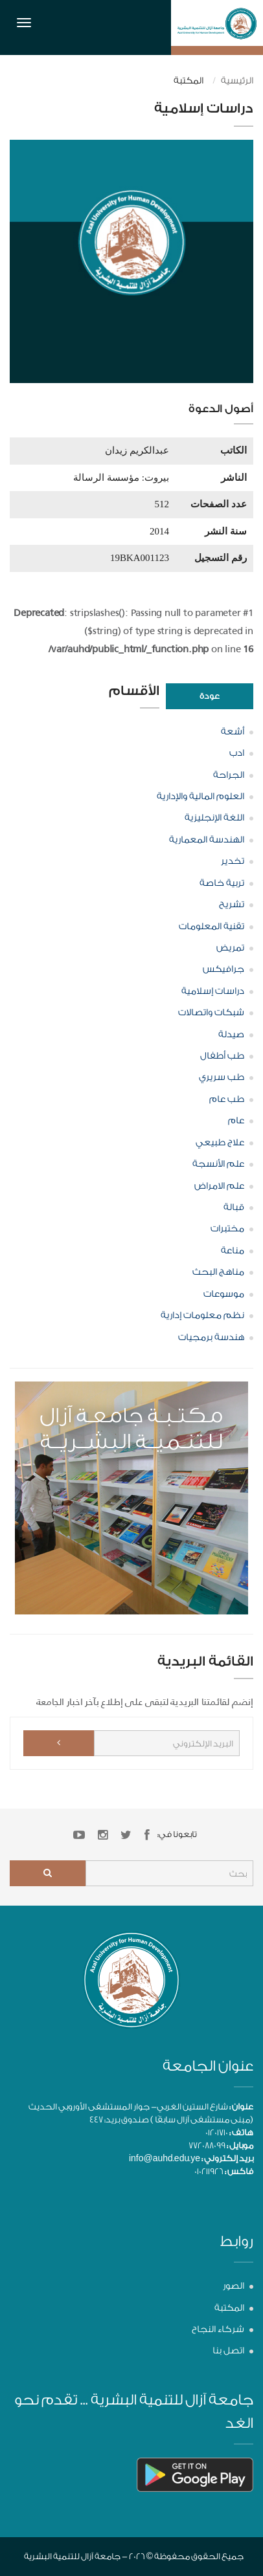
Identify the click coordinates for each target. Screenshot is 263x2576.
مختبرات (227, 1229)
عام (236, 1121)
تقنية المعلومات (211, 926)
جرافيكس (223, 969)
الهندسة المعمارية (206, 840)
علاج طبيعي (220, 1143)
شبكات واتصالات (211, 1012)
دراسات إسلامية (212, 991)
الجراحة (228, 775)
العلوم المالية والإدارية (200, 796)
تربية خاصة (222, 883)
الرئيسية (237, 81)
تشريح (231, 904)
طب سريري (221, 1077)
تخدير (232, 861)
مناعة (232, 1251)
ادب (236, 753)
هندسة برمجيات (211, 1337)
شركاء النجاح (218, 2329)
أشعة (232, 732)
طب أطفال (222, 1056)
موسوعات (223, 1294)
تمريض (230, 948)
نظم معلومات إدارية (202, 1315)
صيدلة (231, 1034)
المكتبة (229, 2308)
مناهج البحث (218, 1272)
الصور (233, 2286)
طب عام (226, 1099)
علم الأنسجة (218, 1164)
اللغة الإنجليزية (214, 818)
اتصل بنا (228, 2351)
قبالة (233, 1207)
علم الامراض (219, 1186)
